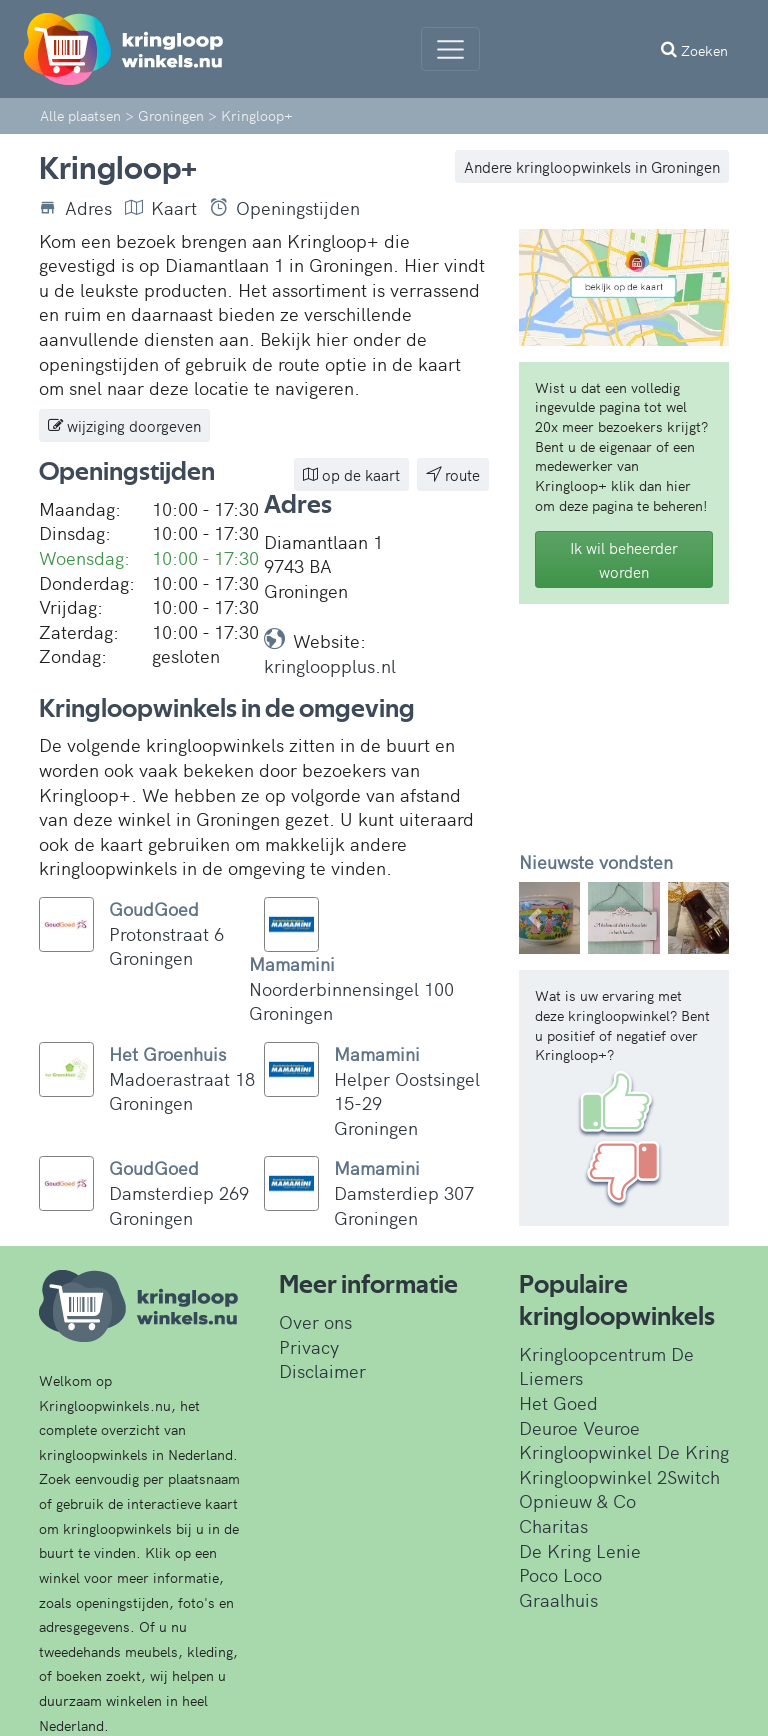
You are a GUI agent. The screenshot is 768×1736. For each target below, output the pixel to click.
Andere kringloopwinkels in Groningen (592, 166)
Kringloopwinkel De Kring (624, 1451)
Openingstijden (285, 208)
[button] (535, 918)
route (453, 474)
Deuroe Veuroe (579, 1427)
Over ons (315, 1321)
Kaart (161, 208)
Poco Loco (560, 1574)
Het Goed (558, 1402)
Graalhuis (558, 1599)
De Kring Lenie (580, 1550)
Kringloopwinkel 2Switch (619, 1476)
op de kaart (351, 474)
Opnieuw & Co (577, 1500)
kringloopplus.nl (330, 665)
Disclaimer (322, 1370)
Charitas (553, 1525)
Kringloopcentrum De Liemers (606, 1366)
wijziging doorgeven (124, 425)
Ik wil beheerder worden (624, 559)
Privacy (309, 1346)
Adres (75, 208)
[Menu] (450, 49)
